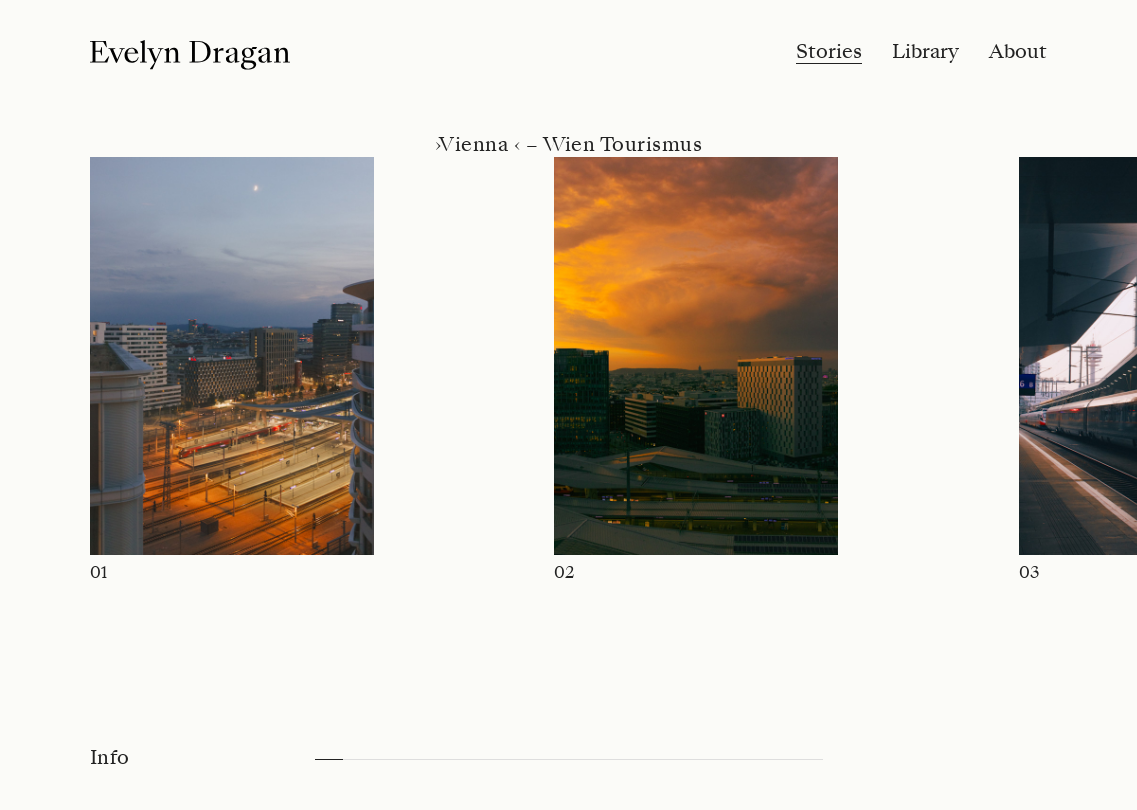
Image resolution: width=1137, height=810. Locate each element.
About (1018, 52)
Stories (829, 52)
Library (925, 52)
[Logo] (190, 55)
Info (110, 758)
